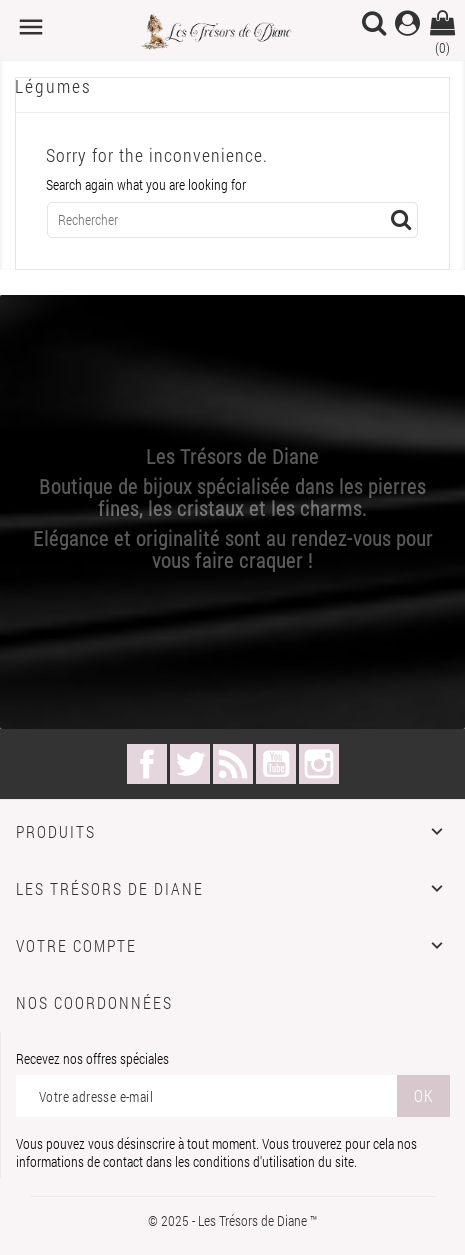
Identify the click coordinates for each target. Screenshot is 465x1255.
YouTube (276, 764)
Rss (233, 764)
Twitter (190, 764)
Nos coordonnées (94, 1002)
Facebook (147, 764)
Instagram (319, 764)
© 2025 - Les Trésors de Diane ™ (232, 1220)
